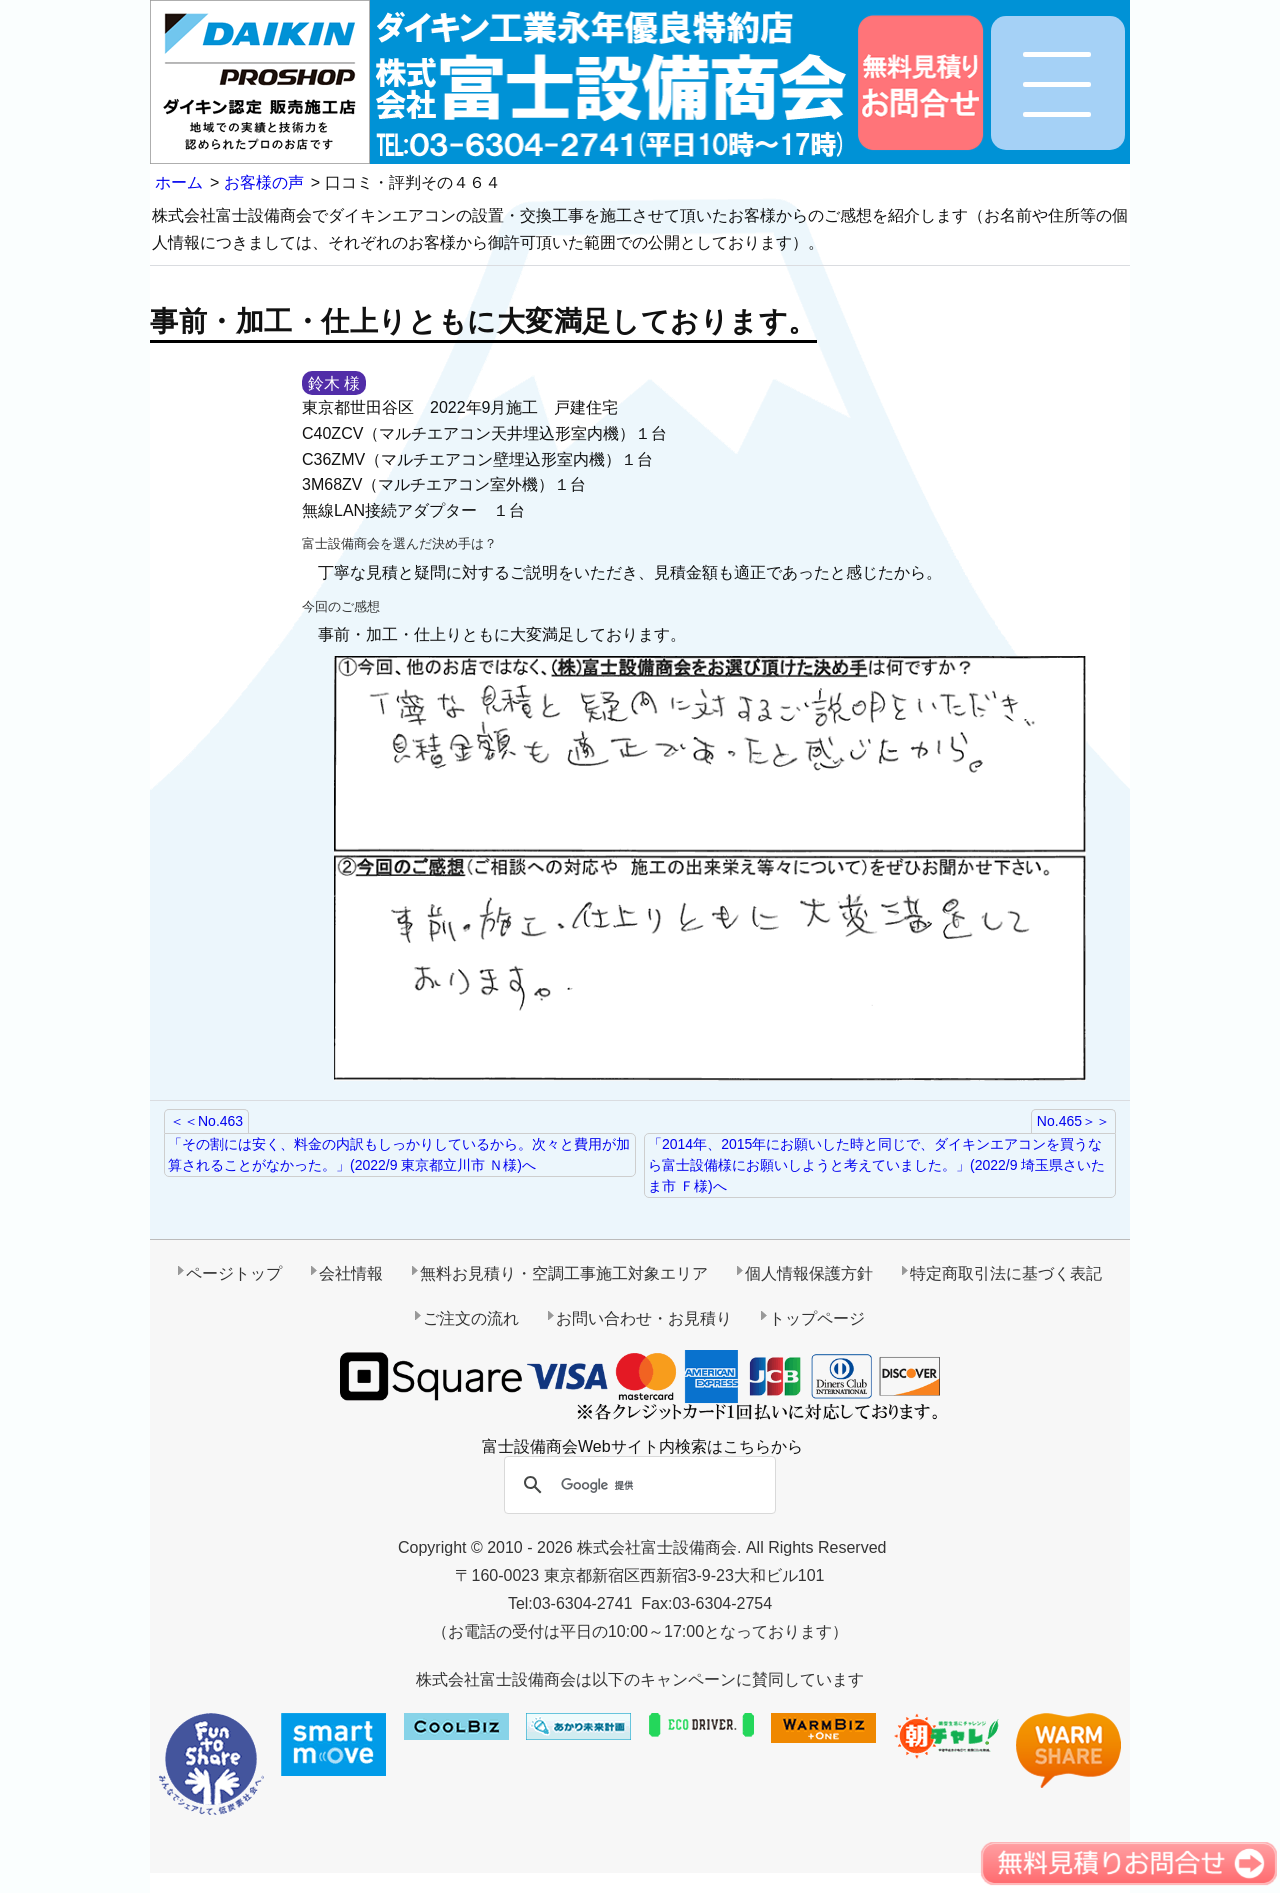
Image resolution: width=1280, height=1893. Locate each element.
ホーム (179, 182)
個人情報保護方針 (809, 1273)
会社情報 (351, 1273)
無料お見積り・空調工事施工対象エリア (564, 1273)
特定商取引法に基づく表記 (1006, 1273)
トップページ (817, 1318)
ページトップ (234, 1273)
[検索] (637, 1486)
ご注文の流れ (471, 1318)
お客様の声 (264, 182)
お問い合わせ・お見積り (644, 1318)
